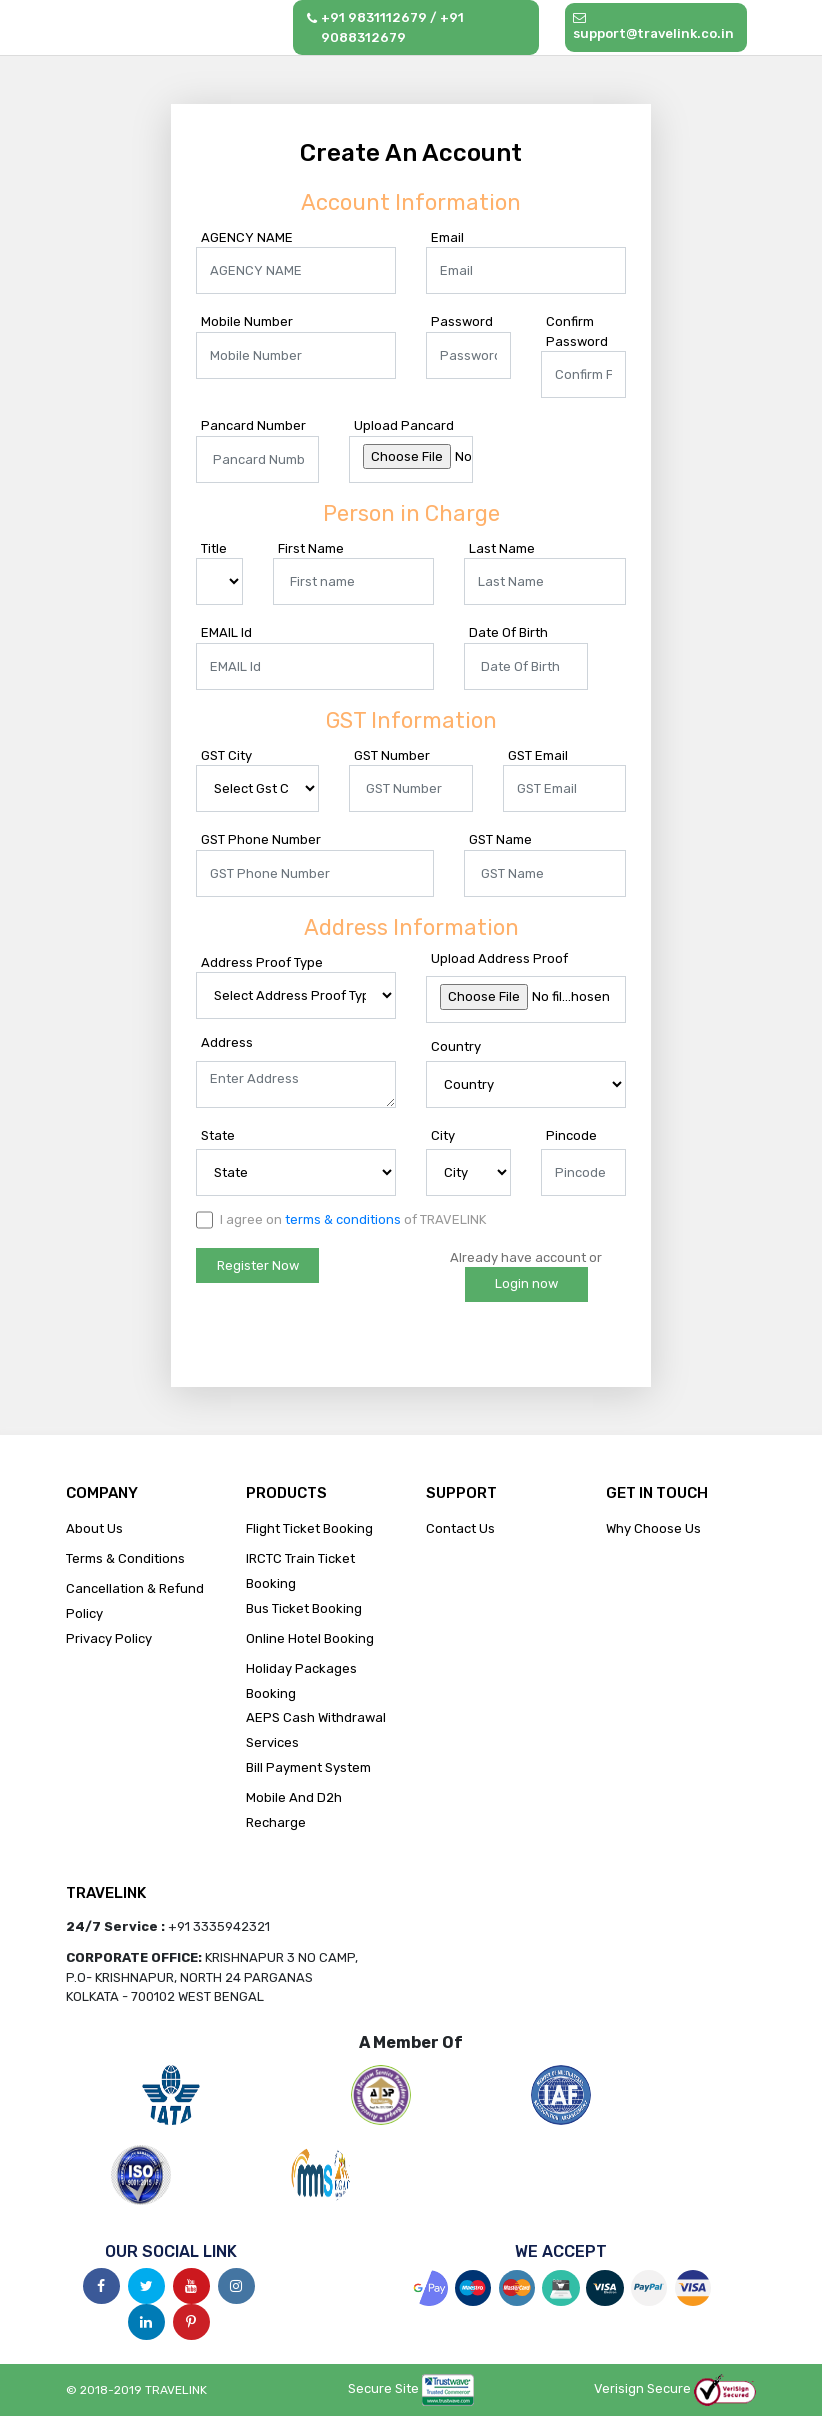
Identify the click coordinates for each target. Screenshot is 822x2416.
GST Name (500, 839)
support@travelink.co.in (653, 26)
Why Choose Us (653, 1528)
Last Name (502, 548)
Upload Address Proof (499, 958)
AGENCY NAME (247, 237)
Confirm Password (577, 331)
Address (227, 1042)
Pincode (571, 1135)
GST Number (392, 755)
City (443, 1135)
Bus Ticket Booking (304, 1608)
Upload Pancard (404, 425)
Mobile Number (247, 321)
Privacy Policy (109, 1638)
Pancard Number (253, 425)
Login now (526, 1283)
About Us (94, 1528)
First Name (311, 548)
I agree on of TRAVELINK (341, 1220)
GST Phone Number (261, 839)
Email (447, 237)
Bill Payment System (308, 1767)
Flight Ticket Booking (309, 1528)
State (218, 1135)
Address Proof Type (262, 962)
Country (456, 1046)
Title (214, 548)
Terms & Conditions (125, 1558)
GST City (226, 755)
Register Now (258, 1265)
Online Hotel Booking (310, 1638)
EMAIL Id (226, 632)
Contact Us (460, 1528)
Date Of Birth (508, 632)
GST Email (538, 755)
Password (462, 321)
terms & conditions (343, 1219)
